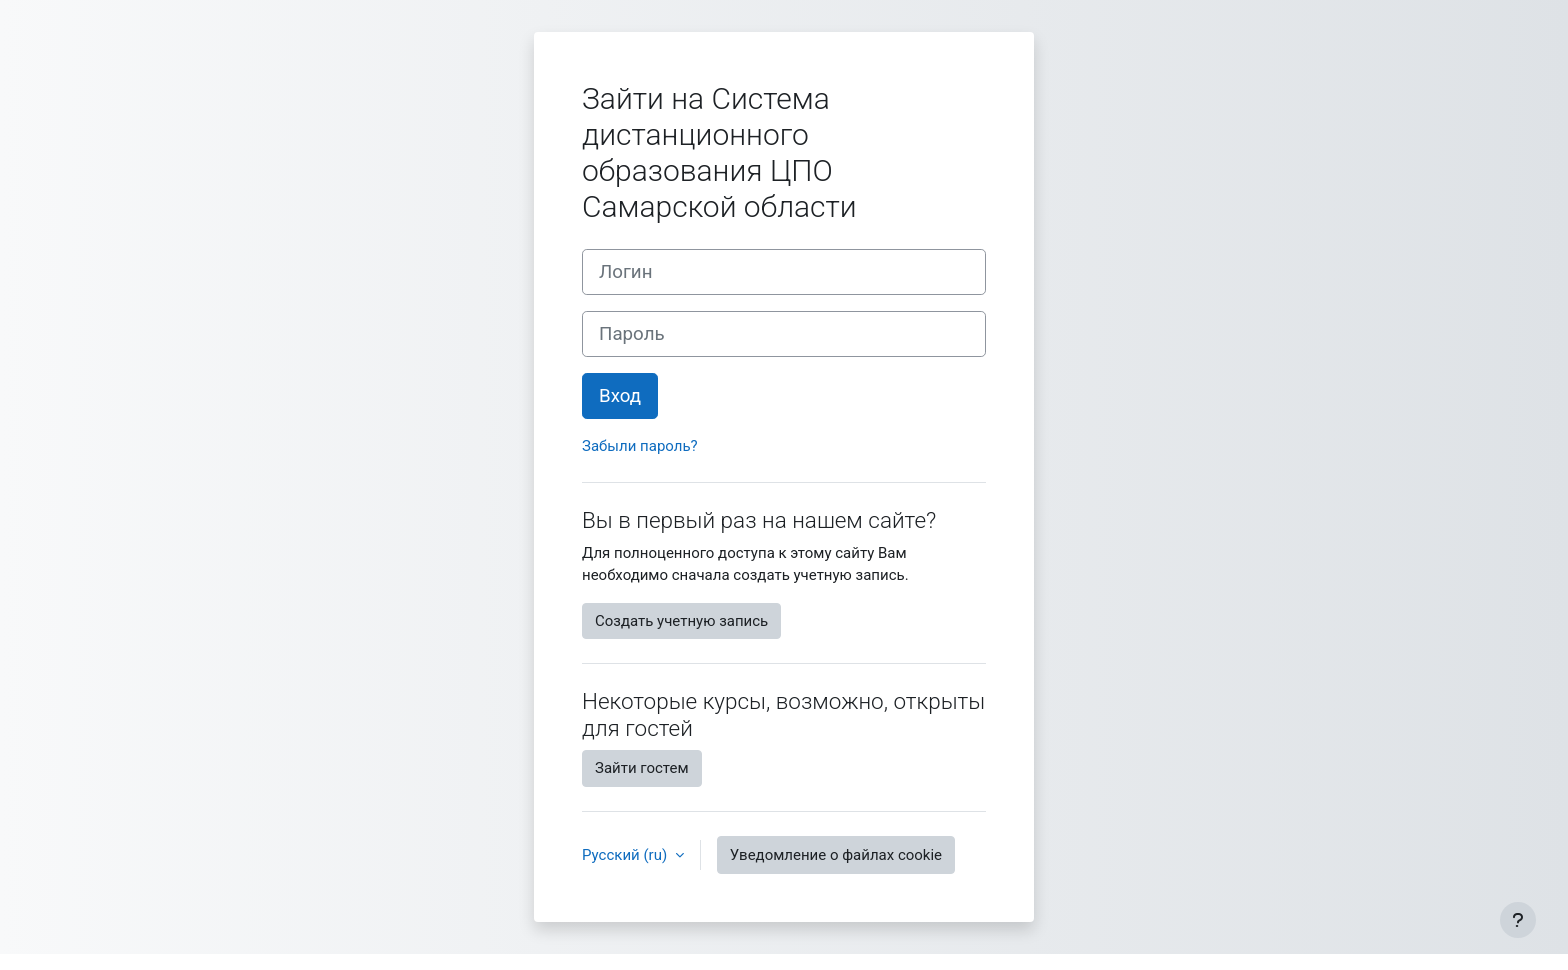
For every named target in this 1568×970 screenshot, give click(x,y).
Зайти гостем (642, 768)
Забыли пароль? (640, 446)
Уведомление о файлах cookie (836, 855)
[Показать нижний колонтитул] (1518, 920)
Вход (620, 396)
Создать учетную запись (681, 621)
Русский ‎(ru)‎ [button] (626, 855)
